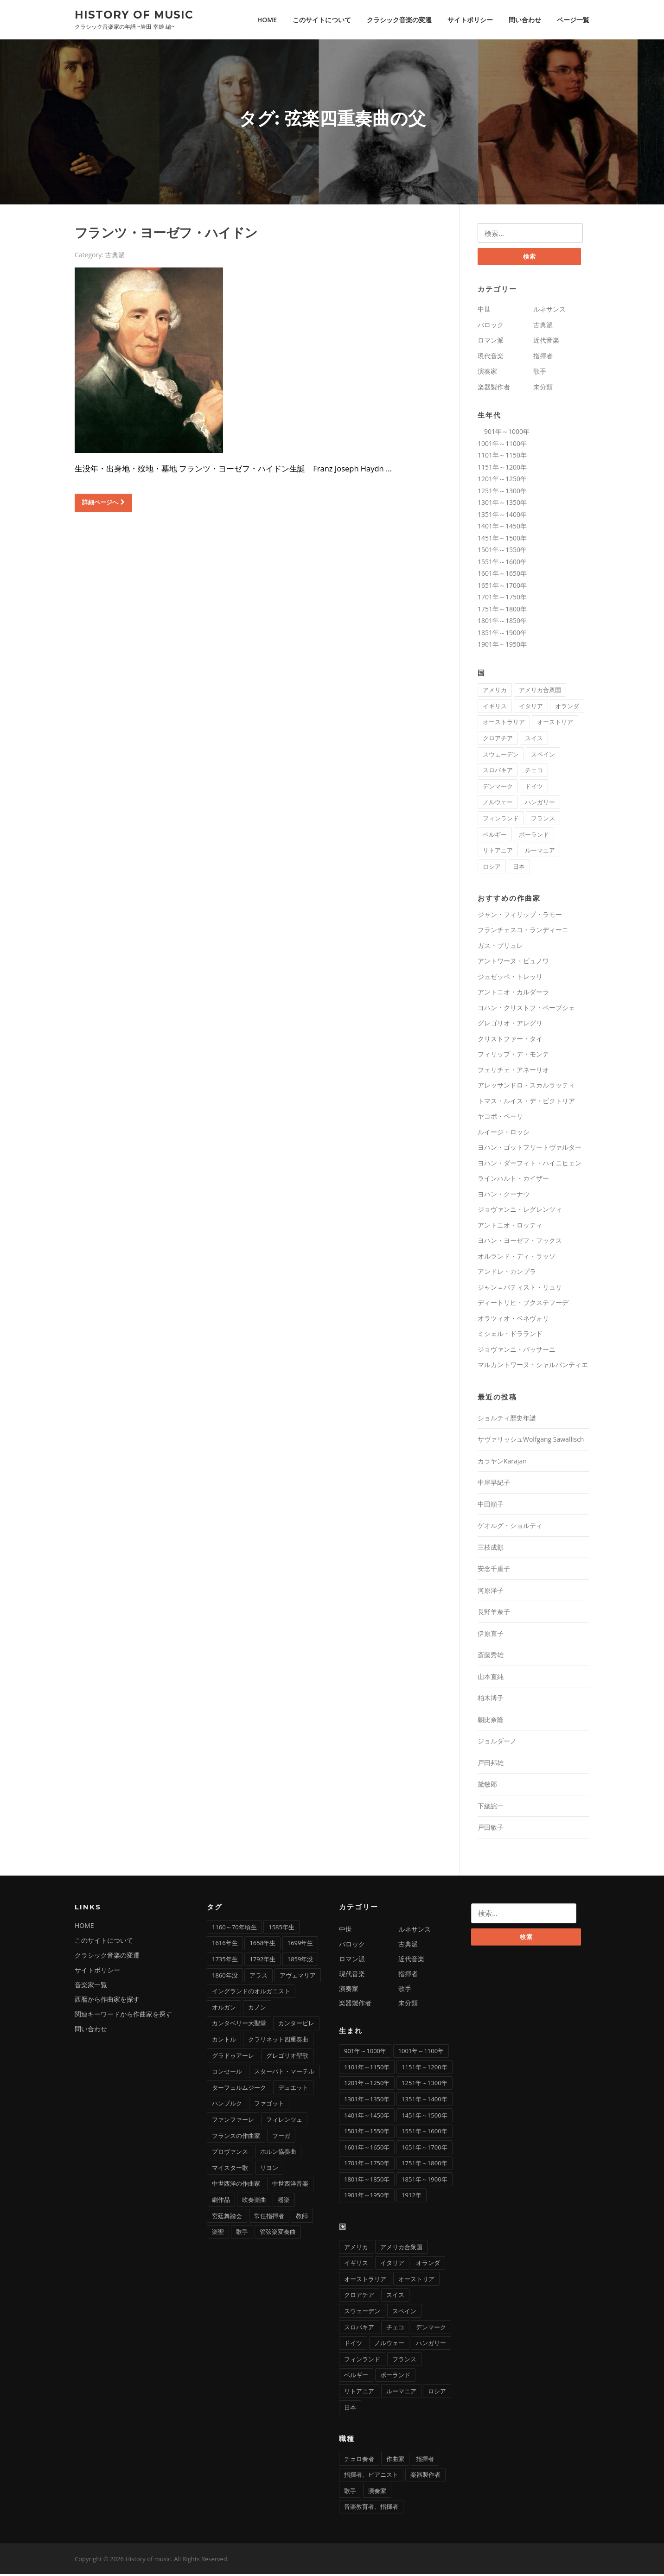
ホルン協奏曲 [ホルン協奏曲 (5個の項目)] (278, 2153)
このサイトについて (322, 19)
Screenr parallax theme (509, 2561)
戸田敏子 (491, 1829)
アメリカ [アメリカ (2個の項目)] (495, 691)
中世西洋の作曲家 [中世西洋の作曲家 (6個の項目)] (236, 2186)
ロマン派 (491, 341)
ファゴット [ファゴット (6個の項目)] (269, 2105)
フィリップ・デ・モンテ (513, 1056)
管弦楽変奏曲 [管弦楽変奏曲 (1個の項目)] (278, 2233)
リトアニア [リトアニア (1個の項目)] (498, 852)
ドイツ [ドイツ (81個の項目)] (534, 788)
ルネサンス (549, 310)
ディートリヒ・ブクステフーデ (523, 1304)
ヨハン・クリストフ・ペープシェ (526, 1009)
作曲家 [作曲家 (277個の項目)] (395, 2460)
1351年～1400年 (502, 516)
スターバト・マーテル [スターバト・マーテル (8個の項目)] (284, 2073)
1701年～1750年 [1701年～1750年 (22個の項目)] (366, 2165)
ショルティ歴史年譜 (507, 1419)
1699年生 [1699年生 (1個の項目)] (300, 1945)
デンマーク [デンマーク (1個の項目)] (498, 788)
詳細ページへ (103, 503)
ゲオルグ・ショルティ (510, 1527)
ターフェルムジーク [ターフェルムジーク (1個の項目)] (239, 2089)
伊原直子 (491, 1635)
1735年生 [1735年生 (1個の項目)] (225, 1961)
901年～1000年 (504, 433)
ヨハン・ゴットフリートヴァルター (529, 1149)
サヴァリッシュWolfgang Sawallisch (531, 1441)
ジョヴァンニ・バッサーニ (516, 1351)
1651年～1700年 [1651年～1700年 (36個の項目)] (424, 2149)
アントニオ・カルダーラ (513, 994)
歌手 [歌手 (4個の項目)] (242, 2233)
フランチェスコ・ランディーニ (523, 932)
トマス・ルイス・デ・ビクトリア (526, 1102)
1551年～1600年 (502, 563)
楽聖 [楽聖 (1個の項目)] (218, 2233)
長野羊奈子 (494, 1613)
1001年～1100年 (502, 445)
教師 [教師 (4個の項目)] (302, 2217)
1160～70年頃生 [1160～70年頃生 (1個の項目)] (234, 1929)
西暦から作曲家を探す (107, 2001)
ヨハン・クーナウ (504, 1195)
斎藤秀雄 (491, 1657)
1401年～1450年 (502, 527)
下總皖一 (491, 1807)
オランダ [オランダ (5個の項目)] (567, 708)
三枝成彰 (491, 1549)
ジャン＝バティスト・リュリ (520, 1289)
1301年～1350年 (502, 504)
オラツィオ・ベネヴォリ (513, 1320)
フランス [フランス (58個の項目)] (543, 820)
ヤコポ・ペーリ (500, 1118)
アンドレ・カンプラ (507, 1273)
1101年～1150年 (502, 456)
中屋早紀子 (494, 1484)
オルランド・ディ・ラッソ (516, 1257)
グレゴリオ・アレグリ (510, 1025)
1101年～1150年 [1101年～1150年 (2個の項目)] (366, 2069)
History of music (134, 14)
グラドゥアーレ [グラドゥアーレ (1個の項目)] (233, 2057)
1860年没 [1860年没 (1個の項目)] (225, 1977)
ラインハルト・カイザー (513, 1180)
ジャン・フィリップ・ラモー (520, 916)
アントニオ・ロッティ (510, 1226)
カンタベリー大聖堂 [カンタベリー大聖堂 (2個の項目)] (239, 2025)
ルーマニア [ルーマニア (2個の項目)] (540, 852)
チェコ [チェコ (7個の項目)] (534, 772)
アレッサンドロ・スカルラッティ (526, 1087)
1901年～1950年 (502, 646)
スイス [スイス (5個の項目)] (534, 740)
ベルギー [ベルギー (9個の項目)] (495, 836)
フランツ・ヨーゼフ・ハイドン (166, 234)
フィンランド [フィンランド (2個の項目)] (501, 820)
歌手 (539, 373)
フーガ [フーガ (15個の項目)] (281, 2137)
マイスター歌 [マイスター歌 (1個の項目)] (230, 2169)
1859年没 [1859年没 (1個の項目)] (300, 1961)
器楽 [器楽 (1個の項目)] (284, 2201)
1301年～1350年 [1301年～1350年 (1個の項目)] (366, 2101)
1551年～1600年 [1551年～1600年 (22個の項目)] (424, 2133)
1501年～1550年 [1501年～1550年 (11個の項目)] (366, 2133)
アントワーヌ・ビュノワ (513, 963)
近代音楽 (546, 341)
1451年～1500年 (502, 539)
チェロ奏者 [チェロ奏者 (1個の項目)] (359, 2460)
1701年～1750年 (502, 598)
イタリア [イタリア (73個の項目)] (531, 708)
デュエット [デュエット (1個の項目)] (293, 2089)
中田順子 (491, 1505)
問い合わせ (525, 19)
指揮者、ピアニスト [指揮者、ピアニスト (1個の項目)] (371, 2476)
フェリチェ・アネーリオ (513, 1071)
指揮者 (543, 357)
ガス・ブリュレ (500, 947)
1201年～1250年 (502, 480)
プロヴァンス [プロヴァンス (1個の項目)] (230, 2153)
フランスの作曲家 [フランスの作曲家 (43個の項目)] (236, 2137)
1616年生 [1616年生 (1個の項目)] (225, 1945)
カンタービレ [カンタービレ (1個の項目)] (296, 2025)
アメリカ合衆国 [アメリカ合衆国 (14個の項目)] (540, 691)
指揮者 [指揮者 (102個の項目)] (425, 2460)
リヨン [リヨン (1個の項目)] (269, 2169)
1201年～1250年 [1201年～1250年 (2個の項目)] (366, 2084)
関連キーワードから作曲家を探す (123, 2015)
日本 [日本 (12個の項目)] (519, 868)
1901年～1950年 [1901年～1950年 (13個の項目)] (366, 2197)
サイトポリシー (470, 19)
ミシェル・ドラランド (510, 1335)
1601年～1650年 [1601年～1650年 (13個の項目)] (366, 2149)
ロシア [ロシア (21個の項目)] (492, 868)
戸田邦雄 (491, 1764)
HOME (267, 19)
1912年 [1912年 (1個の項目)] (411, 2197)
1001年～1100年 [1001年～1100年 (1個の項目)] (421, 2052)
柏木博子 (491, 1700)
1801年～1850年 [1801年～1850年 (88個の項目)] (366, 2181)
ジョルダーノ (497, 1743)
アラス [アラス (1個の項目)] (258, 1977)
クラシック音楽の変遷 (399, 19)
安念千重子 (494, 1570)
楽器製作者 (494, 388)
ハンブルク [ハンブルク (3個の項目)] (227, 2105)
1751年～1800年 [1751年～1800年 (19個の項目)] (424, 2165)
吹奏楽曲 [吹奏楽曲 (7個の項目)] (254, 2201)
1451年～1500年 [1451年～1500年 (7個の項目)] (424, 2117)
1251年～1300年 (502, 492)
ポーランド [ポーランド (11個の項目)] (534, 836)
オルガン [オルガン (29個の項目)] (224, 2009)
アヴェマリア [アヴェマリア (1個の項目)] (298, 1977)
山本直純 (491, 1678)
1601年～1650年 (502, 575)
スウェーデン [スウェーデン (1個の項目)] (501, 756)
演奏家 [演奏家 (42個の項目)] (377, 2492)
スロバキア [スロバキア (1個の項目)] (498, 772)
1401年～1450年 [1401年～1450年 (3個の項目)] (366, 2117)
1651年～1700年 (502, 587)
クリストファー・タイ (510, 1040)
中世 (484, 310)
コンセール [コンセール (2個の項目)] (227, 2073)
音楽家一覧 (91, 1986)
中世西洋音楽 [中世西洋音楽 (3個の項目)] (290, 2186)
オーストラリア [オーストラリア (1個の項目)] (504, 724)
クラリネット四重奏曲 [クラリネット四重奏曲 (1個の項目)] (278, 2041)
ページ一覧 (573, 19)
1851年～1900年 (502, 634)
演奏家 (487, 373)
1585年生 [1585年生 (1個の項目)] (281, 1929)
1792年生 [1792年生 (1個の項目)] (262, 1961)
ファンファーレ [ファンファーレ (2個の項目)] (233, 2121)
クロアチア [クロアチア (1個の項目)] (498, 740)
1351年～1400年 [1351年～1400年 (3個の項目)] (424, 2101)
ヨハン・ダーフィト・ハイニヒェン (529, 1164)
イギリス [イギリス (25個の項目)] (495, 708)
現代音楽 (491, 357)
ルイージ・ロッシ (504, 1133)
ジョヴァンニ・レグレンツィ (520, 1211)
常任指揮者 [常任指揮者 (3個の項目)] (269, 2217)
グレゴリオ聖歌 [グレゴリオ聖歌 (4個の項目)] (287, 2057)
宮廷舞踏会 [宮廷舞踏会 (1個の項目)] (227, 2217)
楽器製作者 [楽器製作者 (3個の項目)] (425, 2476)
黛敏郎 (487, 1786)
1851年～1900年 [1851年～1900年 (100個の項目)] (424, 2181)
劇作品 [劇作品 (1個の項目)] (221, 2201)
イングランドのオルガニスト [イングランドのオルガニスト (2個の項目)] (251, 1993)
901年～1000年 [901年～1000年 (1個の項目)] (365, 2052)
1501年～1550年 (502, 551)
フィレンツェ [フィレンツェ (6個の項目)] (284, 2121)
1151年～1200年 (502, 468)
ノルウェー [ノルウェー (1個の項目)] (498, 804)
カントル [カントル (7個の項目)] (224, 2041)
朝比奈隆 (491, 1721)
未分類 (543, 388)
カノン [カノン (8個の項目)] (257, 2009)
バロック (491, 326)
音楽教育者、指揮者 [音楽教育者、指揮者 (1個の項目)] (371, 2509)
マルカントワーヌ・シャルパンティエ (533, 1366)
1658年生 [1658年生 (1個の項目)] (262, 1945)
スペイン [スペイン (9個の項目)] (543, 756)
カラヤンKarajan (502, 1462)
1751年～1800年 (502, 610)
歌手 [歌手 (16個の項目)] (350, 2492)
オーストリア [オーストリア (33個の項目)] (555, 724)
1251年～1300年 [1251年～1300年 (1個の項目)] (424, 2084)
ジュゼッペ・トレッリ (510, 978)
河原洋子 (491, 1592)
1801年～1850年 (502, 622)
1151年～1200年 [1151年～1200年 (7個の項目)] (424, 2069)
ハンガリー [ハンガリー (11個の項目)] (540, 804)
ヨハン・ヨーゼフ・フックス (520, 1242)
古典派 (115, 256)
